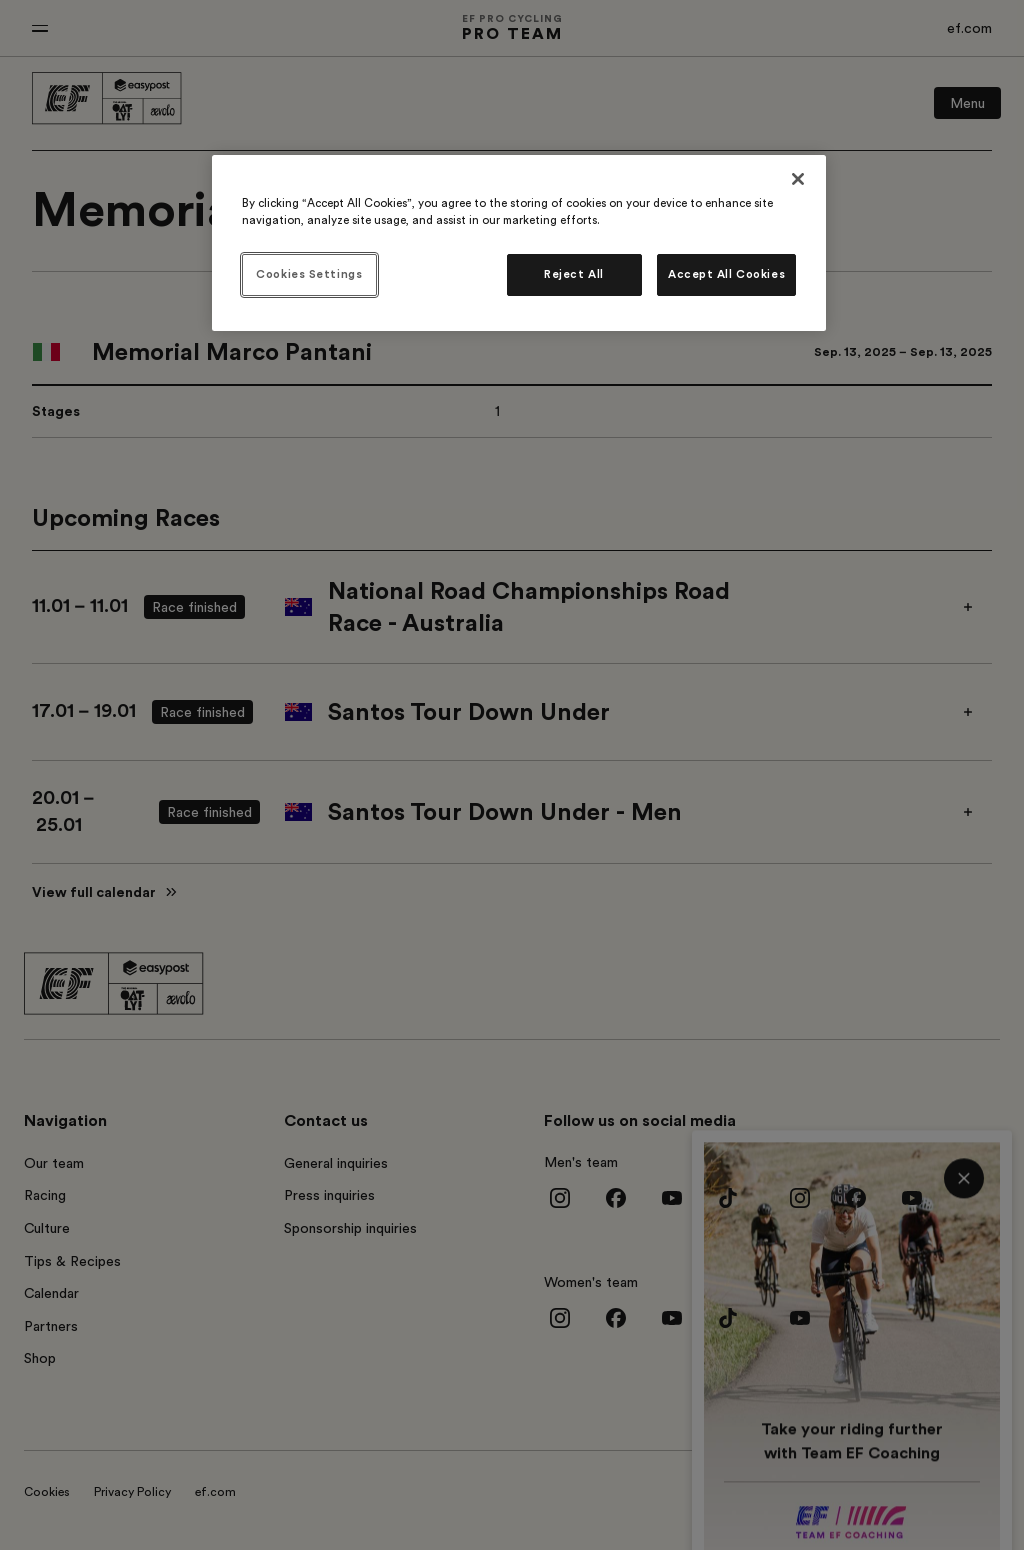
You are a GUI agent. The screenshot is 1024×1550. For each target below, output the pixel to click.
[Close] (798, 179)
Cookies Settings (309, 274)
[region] (519, 243)
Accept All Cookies (726, 274)
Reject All (574, 274)
